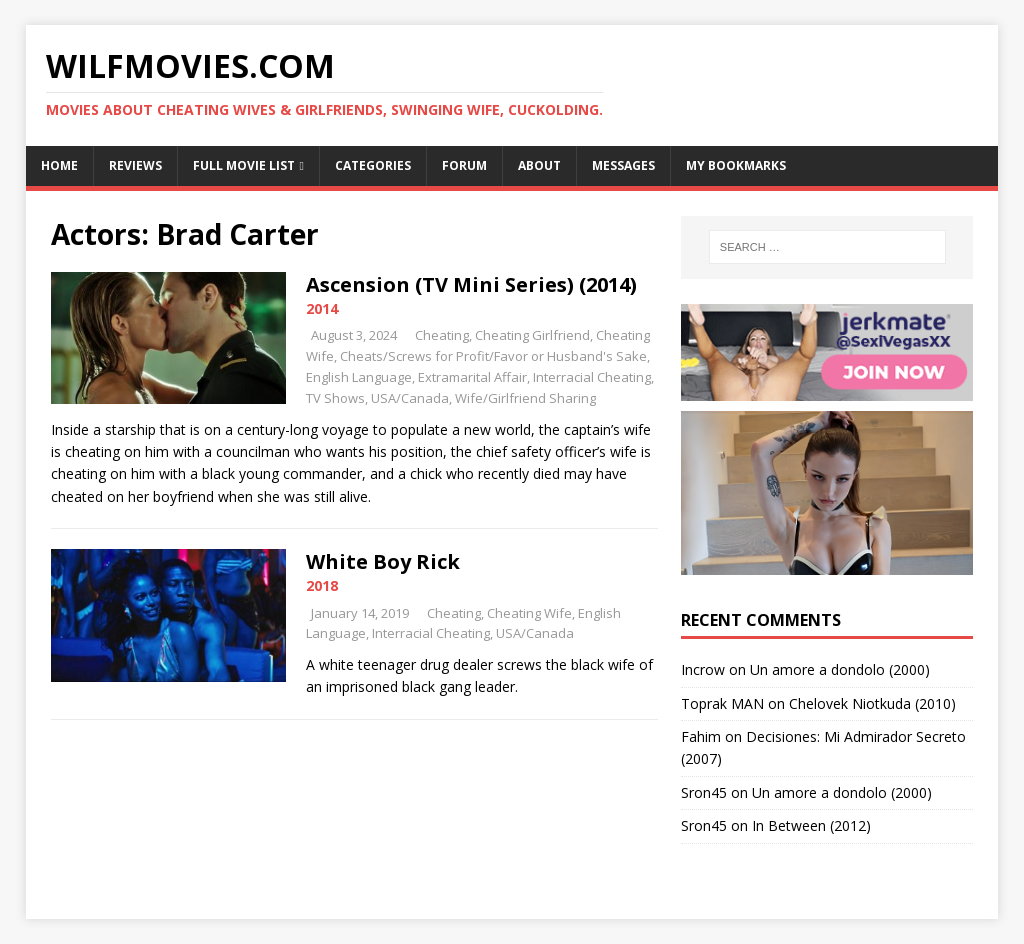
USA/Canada (410, 398)
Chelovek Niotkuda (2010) (872, 703)
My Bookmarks (736, 165)
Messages (623, 165)
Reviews (135, 165)
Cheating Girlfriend (532, 335)
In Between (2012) (811, 825)
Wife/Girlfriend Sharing (525, 398)
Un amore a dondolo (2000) (840, 669)
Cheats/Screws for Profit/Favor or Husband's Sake (493, 356)
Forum (464, 165)
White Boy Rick (383, 561)
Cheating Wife (529, 613)
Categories (373, 165)
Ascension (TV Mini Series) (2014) (471, 284)
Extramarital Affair (472, 377)
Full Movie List (244, 165)
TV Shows (335, 398)
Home (59, 165)
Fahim (701, 736)
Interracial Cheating (592, 377)
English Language (359, 377)
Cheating (442, 335)
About (539, 165)
